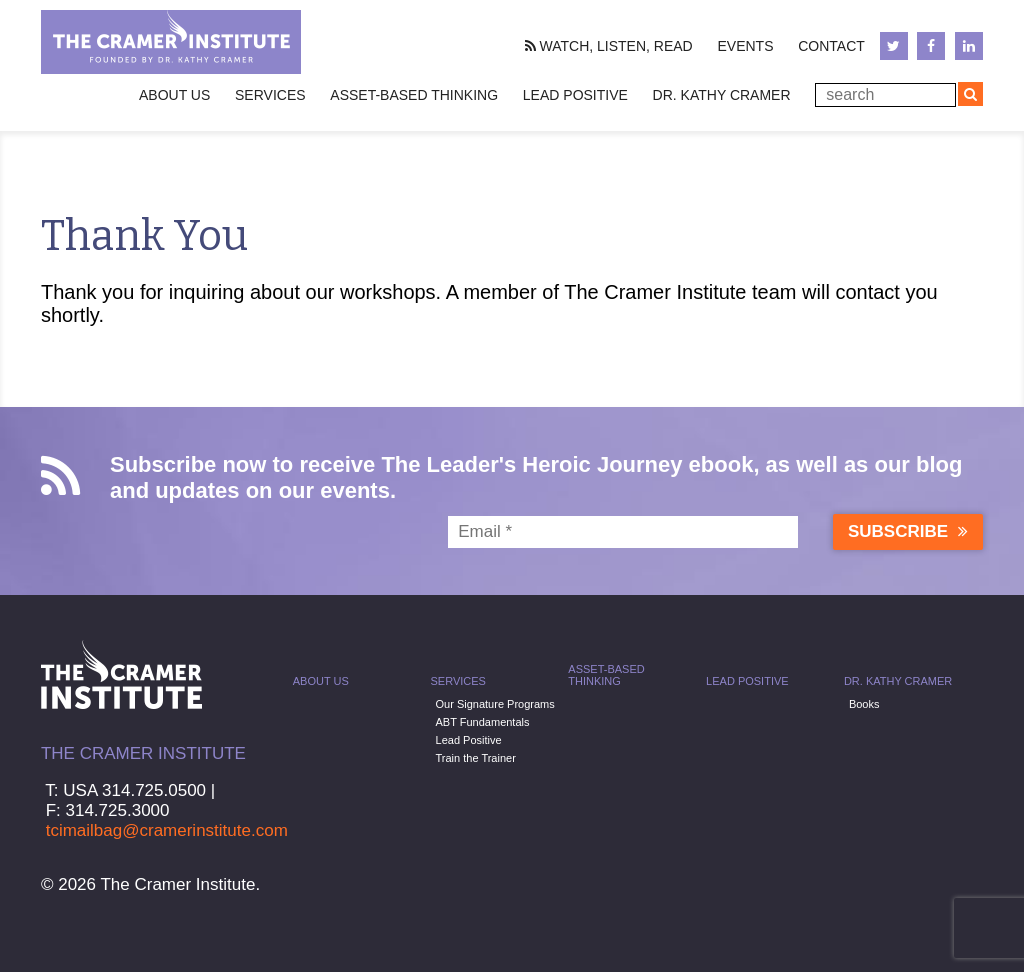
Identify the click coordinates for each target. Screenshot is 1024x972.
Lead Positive (575, 95)
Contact (831, 46)
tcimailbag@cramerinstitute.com (167, 830)
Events (745, 46)
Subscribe (908, 531)
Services (458, 681)
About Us (321, 681)
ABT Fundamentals (483, 722)
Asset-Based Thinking (414, 95)
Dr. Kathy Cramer (722, 95)
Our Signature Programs (495, 704)
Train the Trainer (476, 758)
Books (864, 704)
